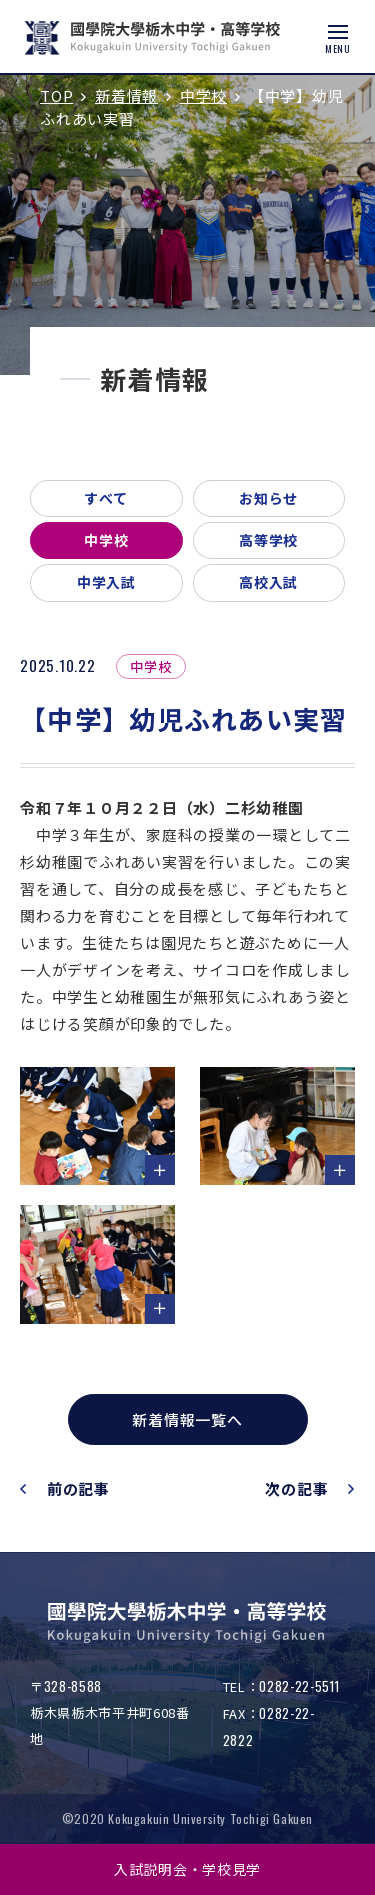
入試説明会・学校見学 (187, 1869)
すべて (106, 498)
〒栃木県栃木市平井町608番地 (109, 1712)
